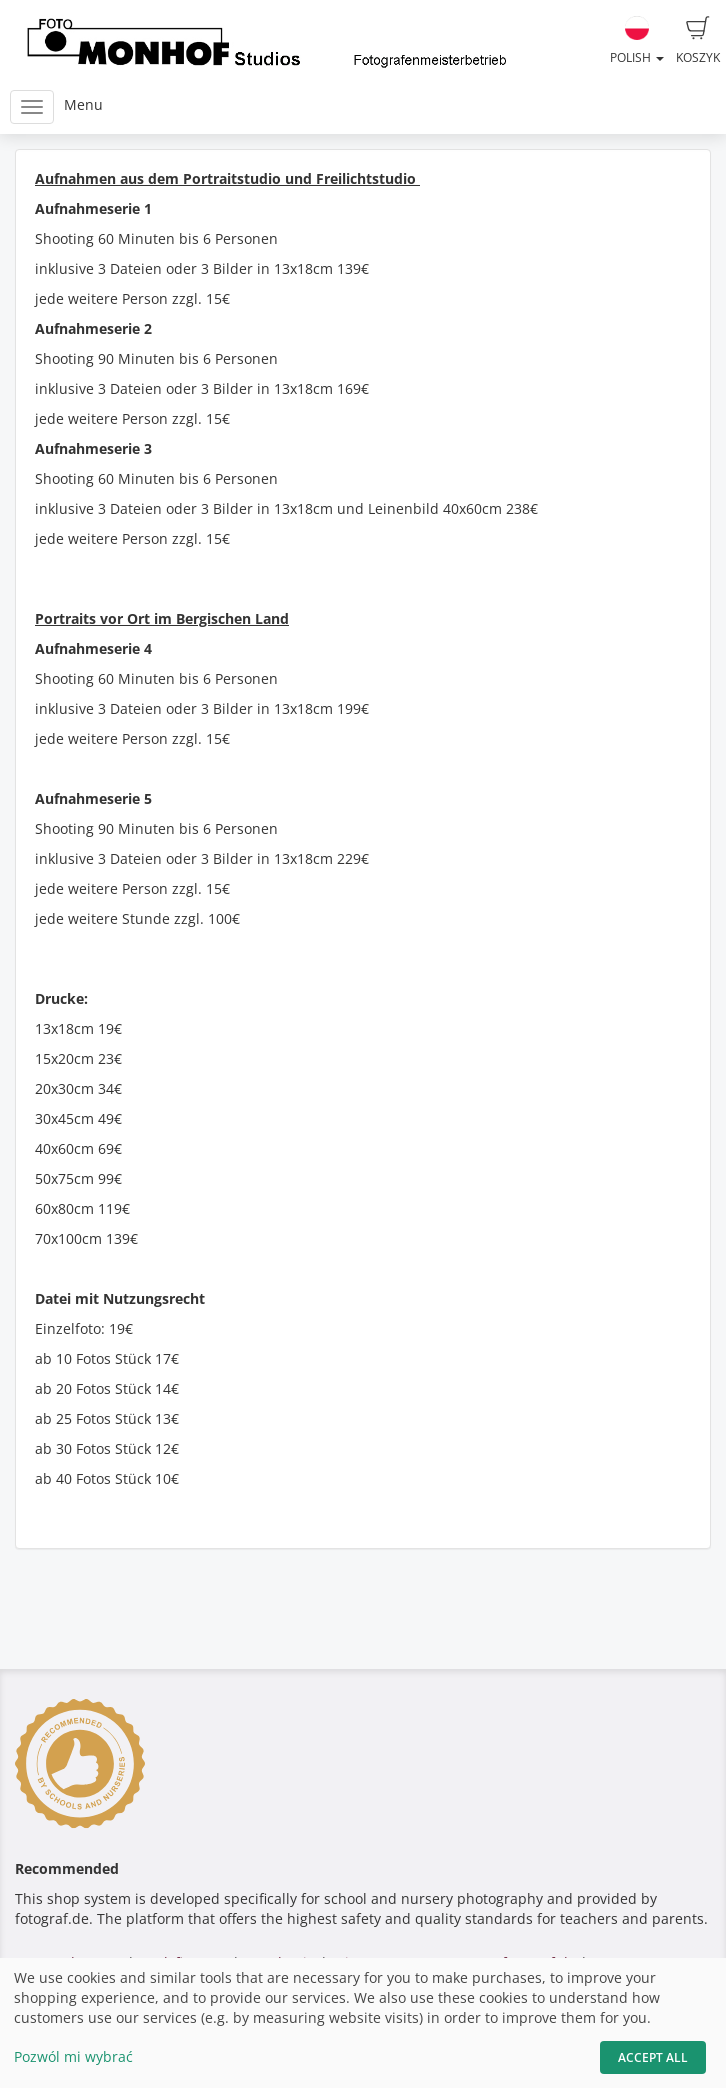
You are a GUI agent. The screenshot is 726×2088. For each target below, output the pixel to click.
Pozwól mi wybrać (73, 2056)
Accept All (653, 2057)
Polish (637, 41)
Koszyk (698, 41)
